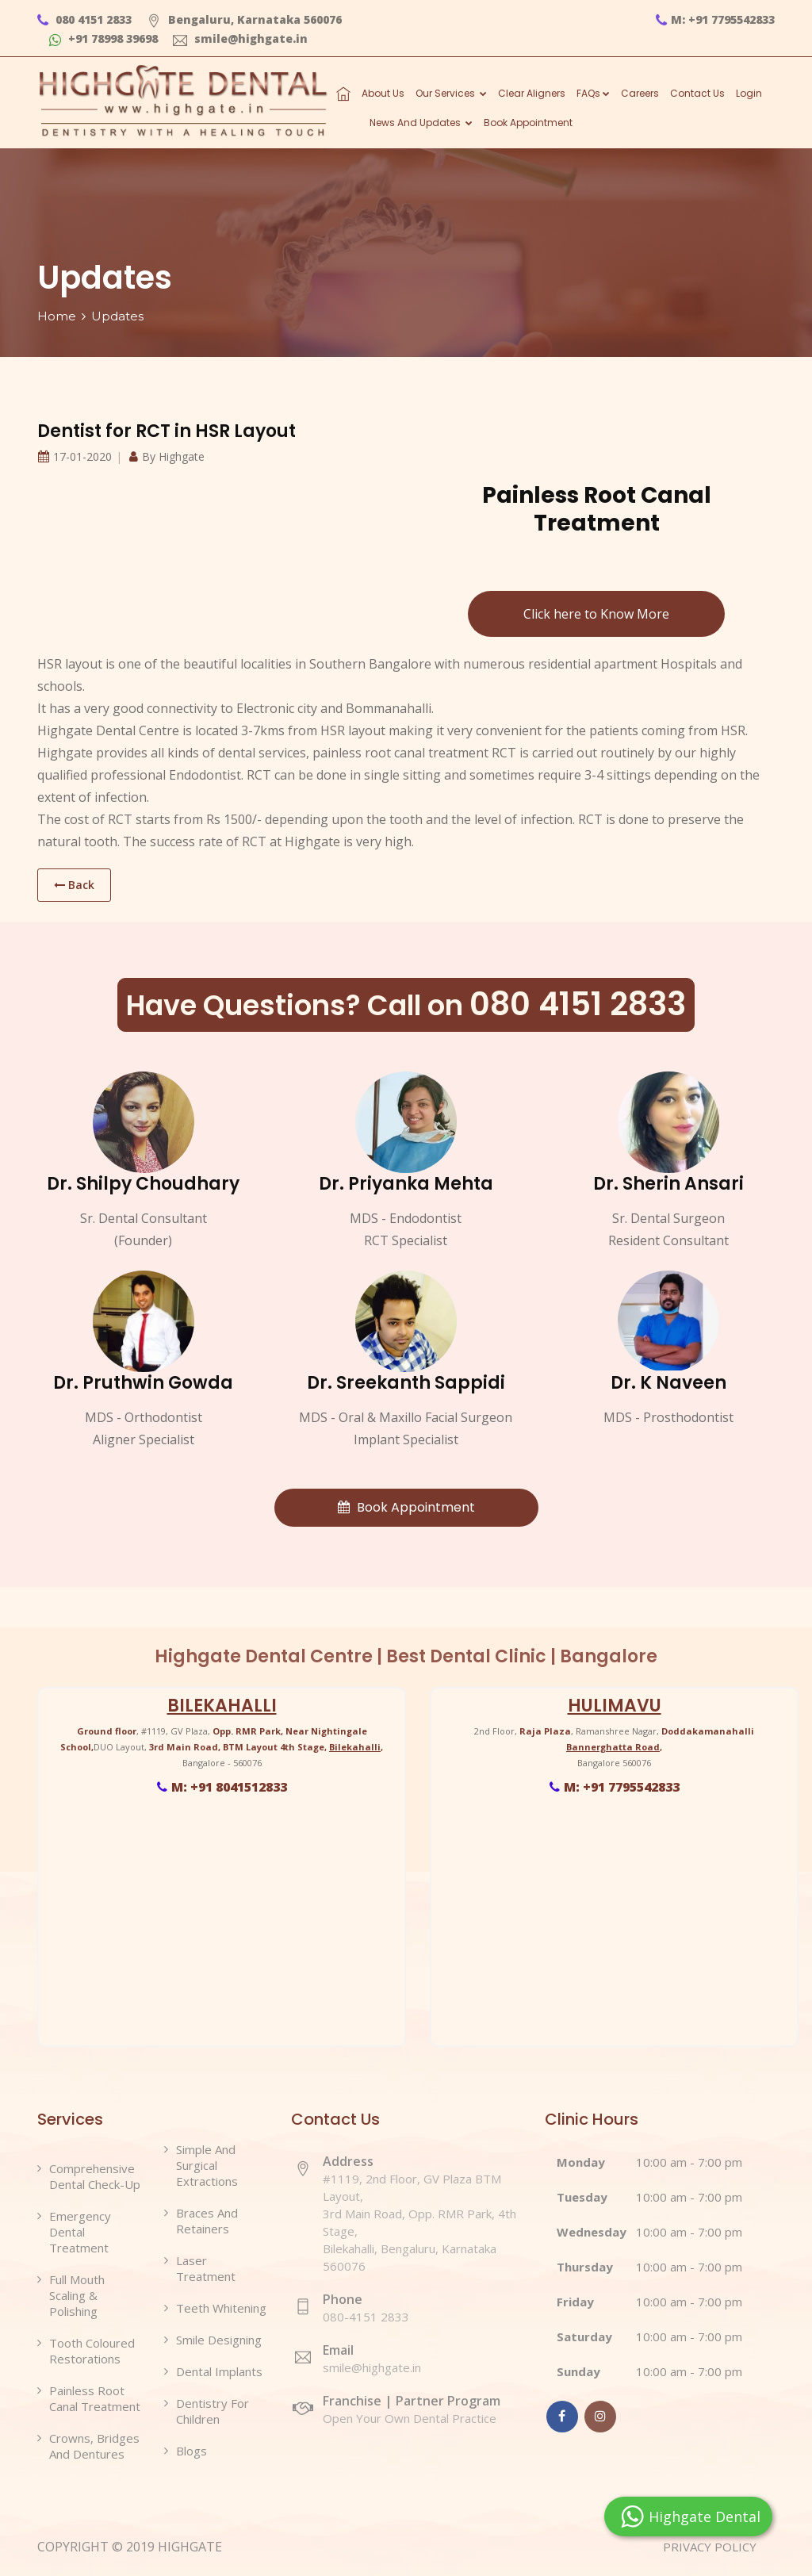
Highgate (182, 456)
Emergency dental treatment (80, 2232)
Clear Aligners (531, 93)
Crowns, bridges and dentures (94, 2446)
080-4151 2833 (366, 2317)
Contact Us (697, 93)
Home (56, 316)
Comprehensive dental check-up (94, 2176)
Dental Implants (219, 2371)
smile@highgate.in (240, 38)
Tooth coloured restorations (92, 2351)
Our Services (451, 93)
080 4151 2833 (84, 19)
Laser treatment (206, 2268)
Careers (640, 93)
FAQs (593, 93)
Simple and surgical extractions (207, 2165)
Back (74, 884)
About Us (383, 93)
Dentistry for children (212, 2411)
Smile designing (219, 2340)
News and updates (421, 122)
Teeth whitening (221, 2308)
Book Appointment (528, 122)
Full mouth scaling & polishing (77, 2295)
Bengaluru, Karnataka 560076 (244, 19)
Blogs (191, 2451)
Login (749, 93)
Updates (117, 316)
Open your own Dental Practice (422, 2409)
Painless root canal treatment (94, 2398)
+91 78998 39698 (103, 38)
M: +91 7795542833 (715, 19)
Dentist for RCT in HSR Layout (166, 431)
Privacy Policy (717, 2547)
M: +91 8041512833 (222, 1787)
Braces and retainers (207, 2221)
